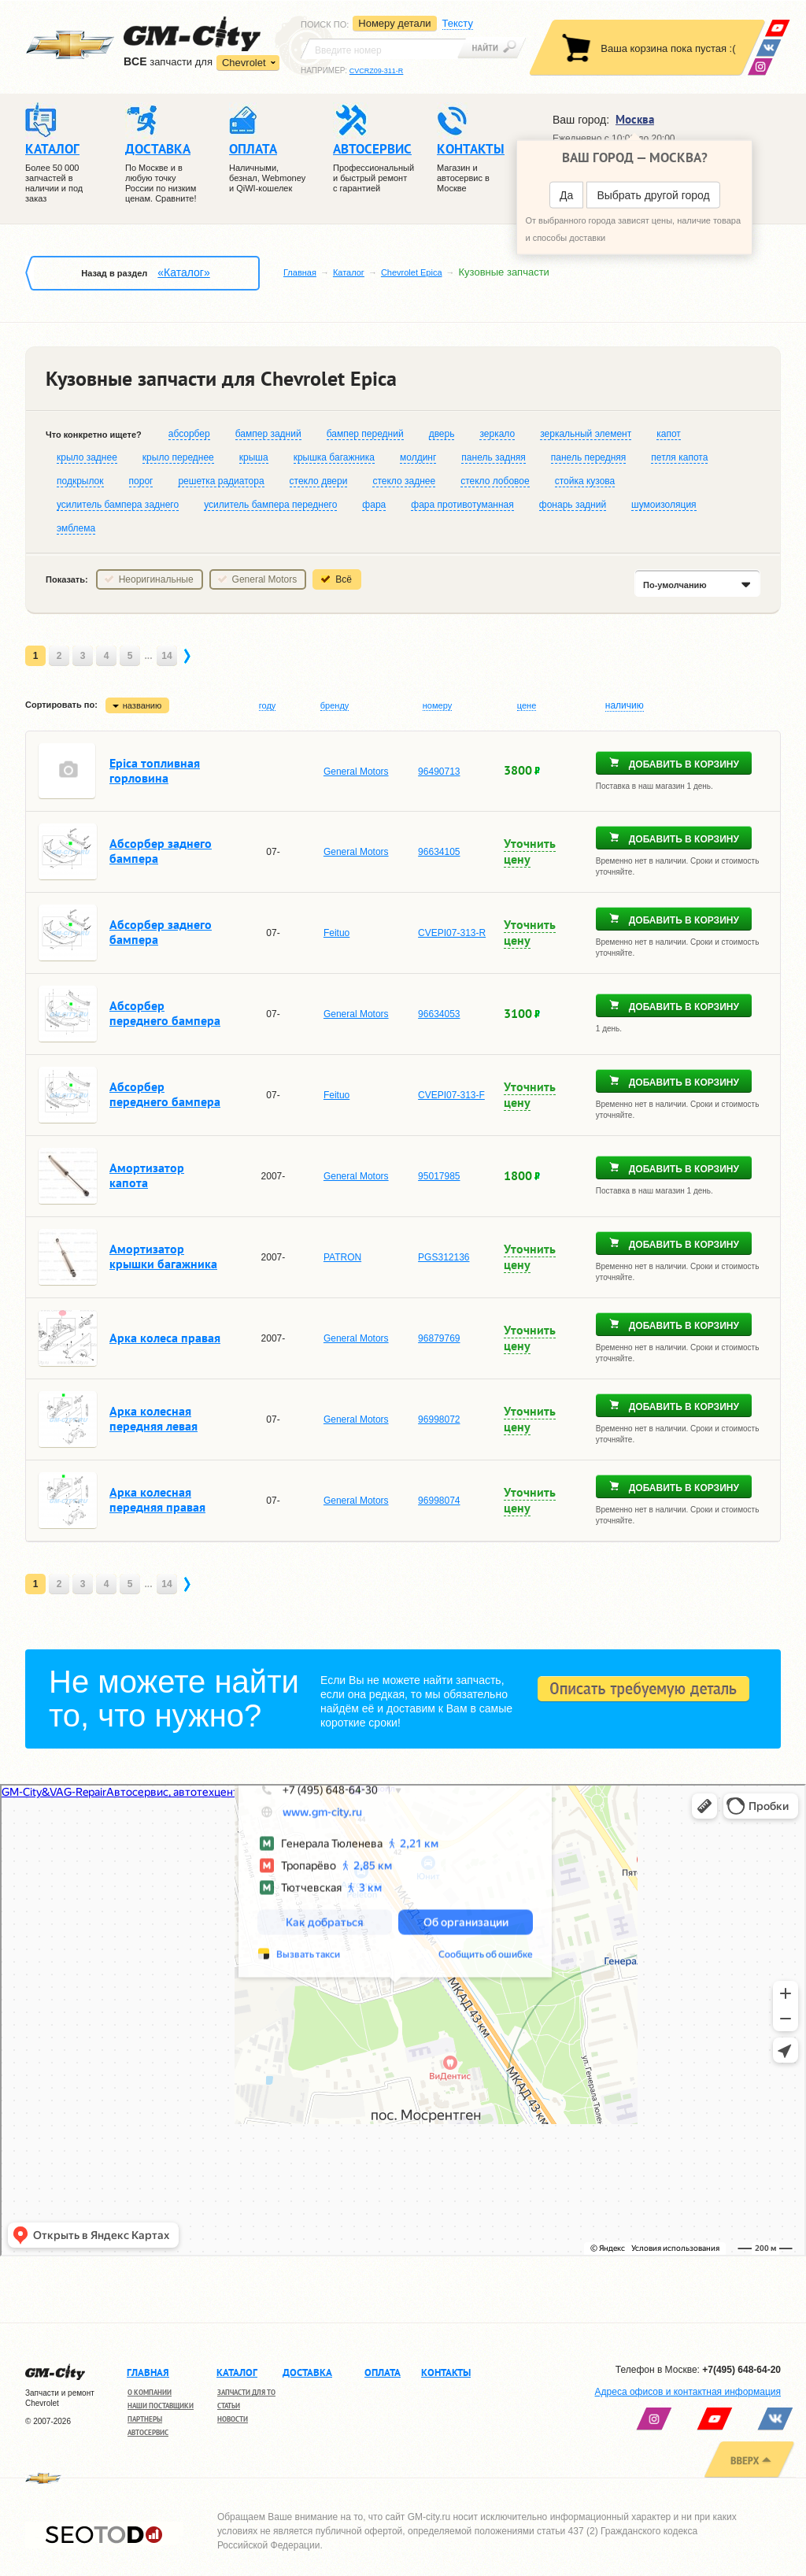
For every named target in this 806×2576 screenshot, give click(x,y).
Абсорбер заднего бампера (160, 850)
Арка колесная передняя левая (153, 1418)
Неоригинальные (156, 579)
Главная (299, 272)
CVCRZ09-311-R (376, 71)
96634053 (439, 1014)
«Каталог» (183, 272)
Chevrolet (244, 62)
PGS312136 (443, 1257)
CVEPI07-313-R (452, 932)
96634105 (439, 851)
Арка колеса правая (164, 1337)
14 (166, 655)
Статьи (228, 2405)
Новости (232, 2419)
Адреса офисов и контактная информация (688, 2391)
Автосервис (148, 2432)
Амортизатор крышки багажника (163, 1256)
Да (566, 195)
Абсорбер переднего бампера (164, 1012)
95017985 (439, 1176)
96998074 (439, 1500)
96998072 (439, 1419)
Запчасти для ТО (246, 2392)
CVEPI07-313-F (451, 1095)
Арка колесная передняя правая (157, 1499)
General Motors (265, 579)
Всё (343, 579)
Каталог (348, 272)
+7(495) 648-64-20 (741, 2369)
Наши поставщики (161, 2405)
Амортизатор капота (146, 1175)
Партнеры (145, 2419)
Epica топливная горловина (154, 770)
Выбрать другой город (653, 195)
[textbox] (383, 49)
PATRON (342, 1257)
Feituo (336, 932)
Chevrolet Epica (411, 272)
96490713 (439, 771)
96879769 (439, 1338)
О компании (150, 2392)
